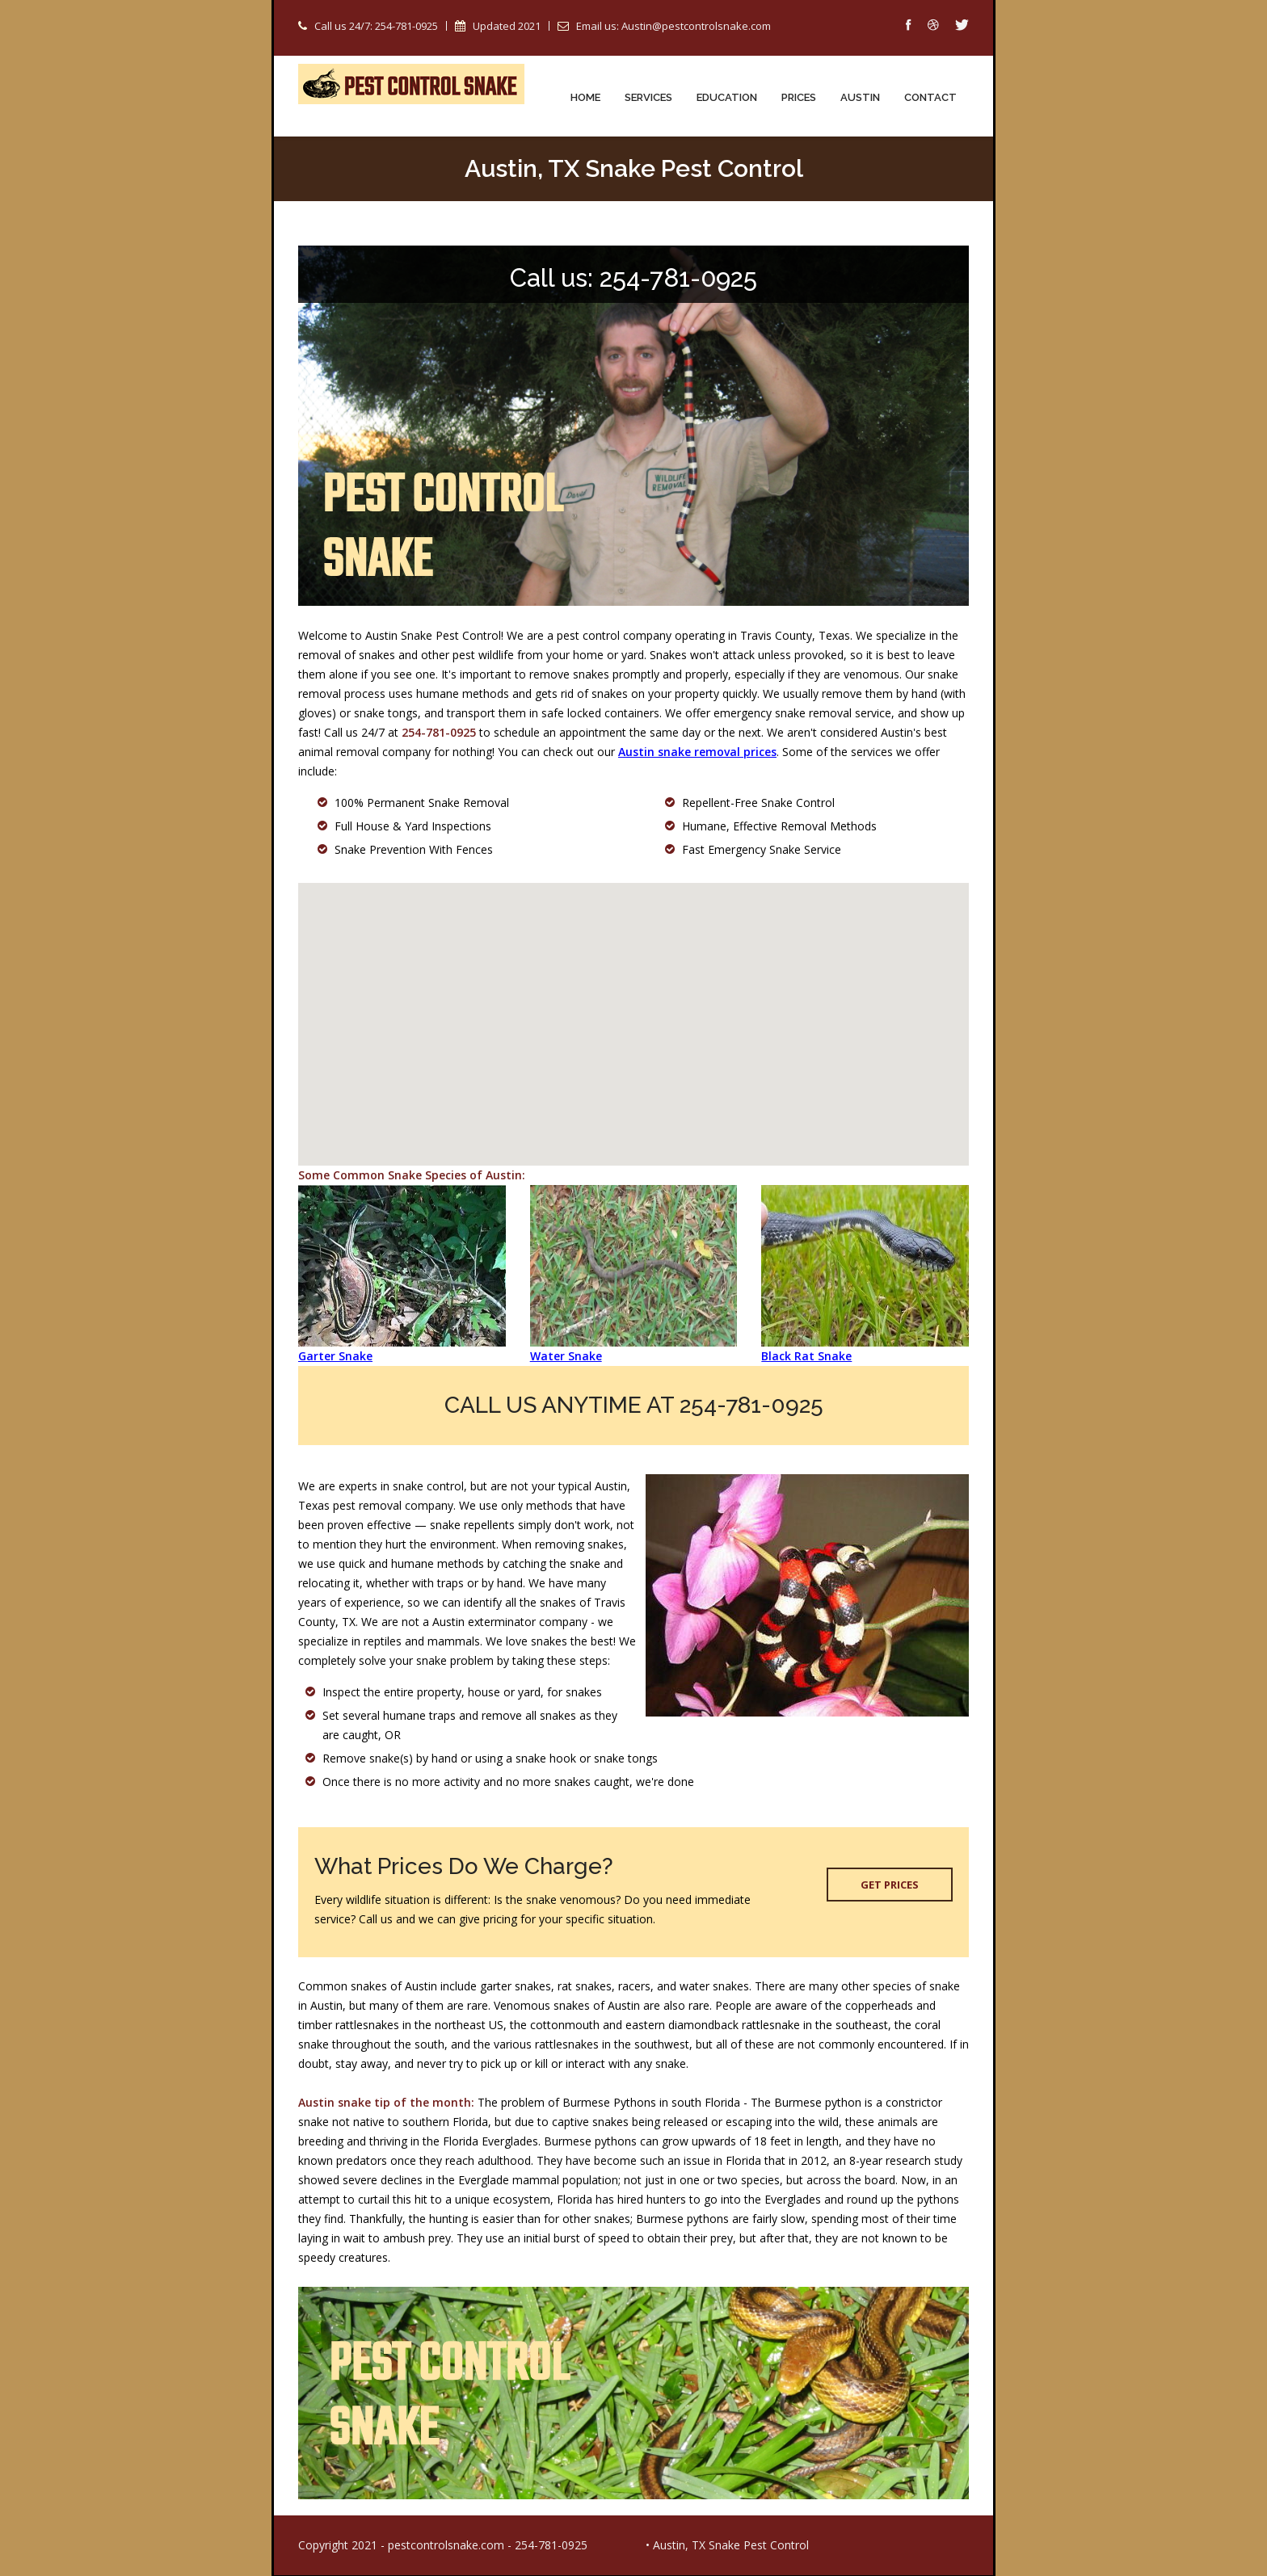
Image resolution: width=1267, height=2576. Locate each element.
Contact (930, 97)
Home (585, 97)
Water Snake (566, 1356)
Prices (798, 97)
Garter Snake (335, 1356)
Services (648, 97)
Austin (860, 97)
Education (727, 97)
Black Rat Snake (806, 1356)
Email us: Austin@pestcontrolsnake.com (673, 26)
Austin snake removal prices (697, 752)
